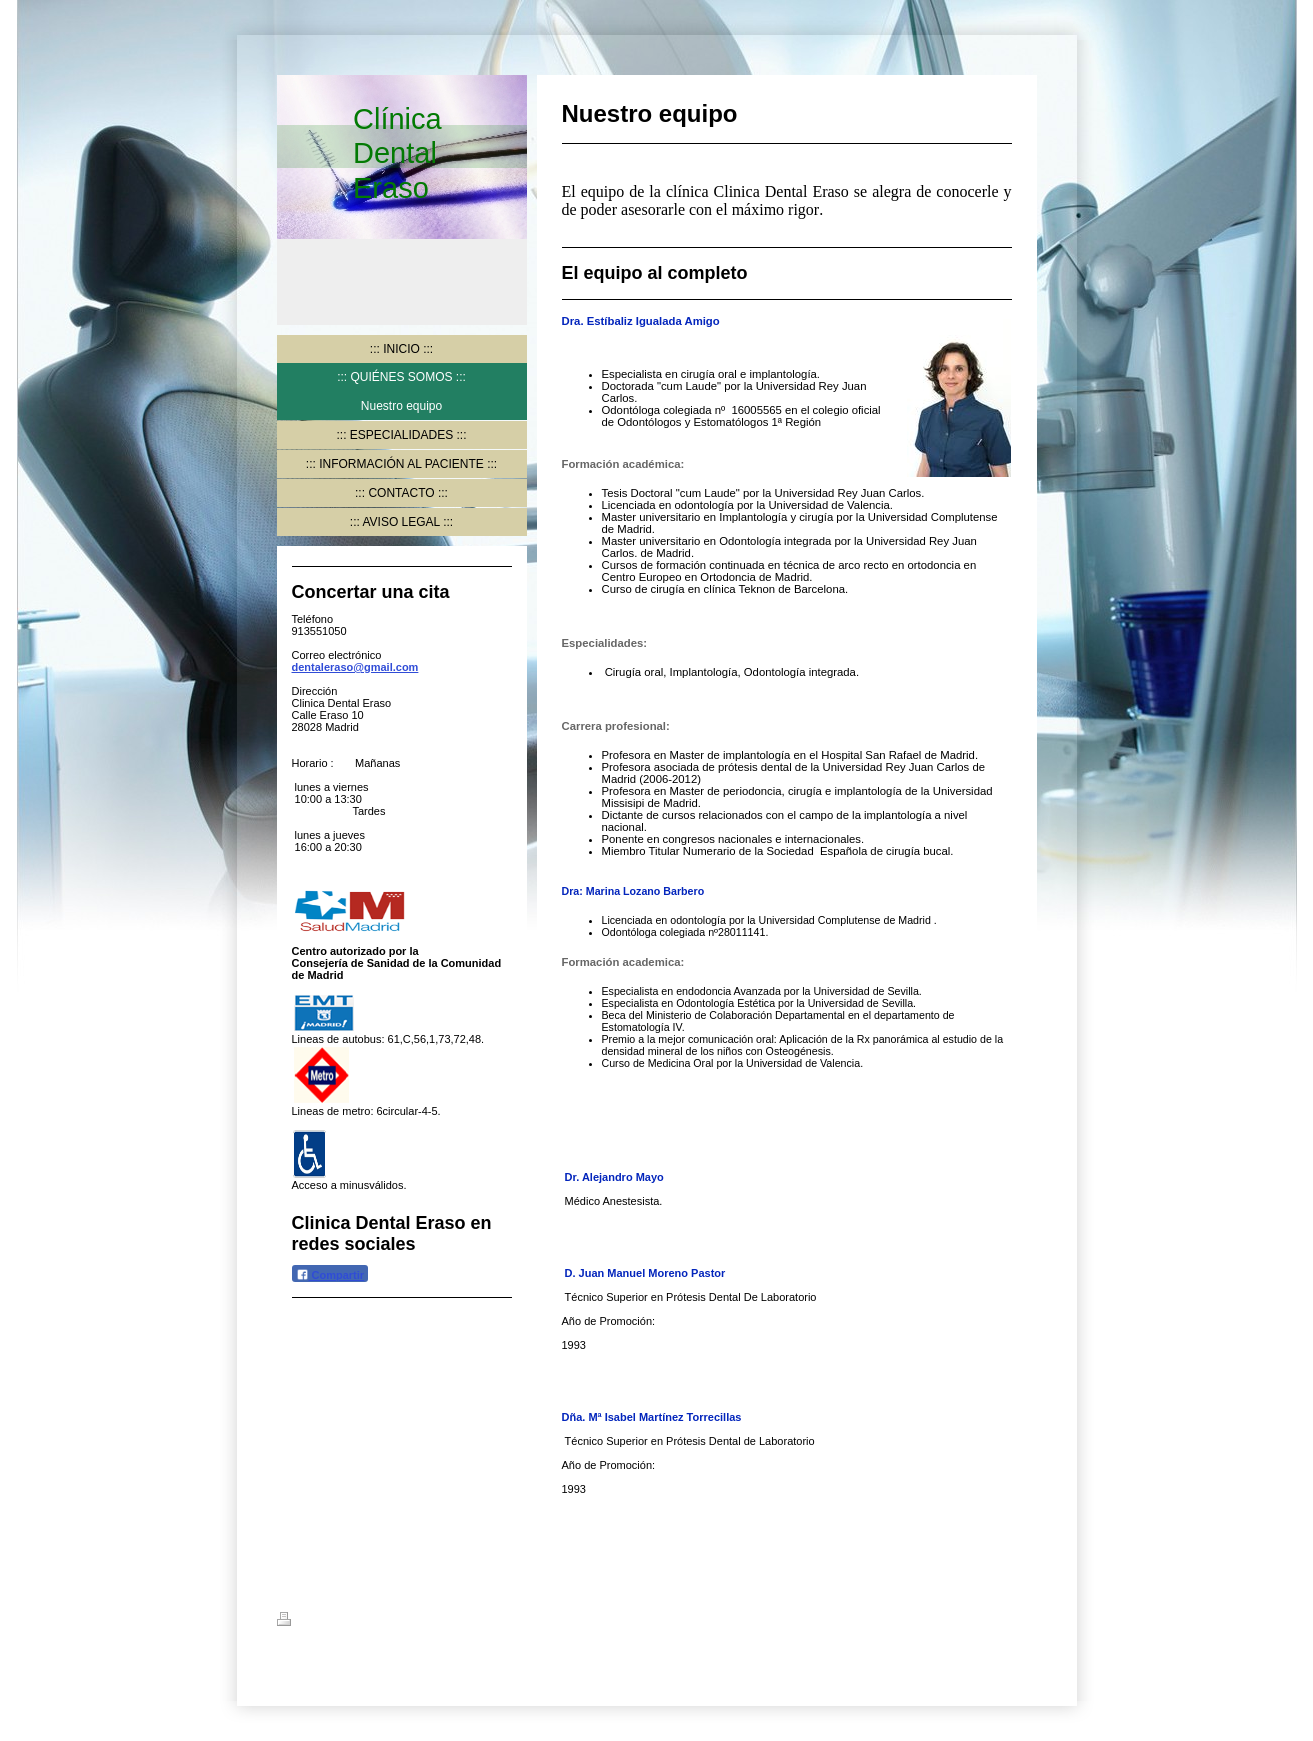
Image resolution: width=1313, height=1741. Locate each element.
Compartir (330, 1274)
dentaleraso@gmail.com (355, 667)
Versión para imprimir (345, 1622)
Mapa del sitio (456, 1622)
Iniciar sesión (1001, 1619)
